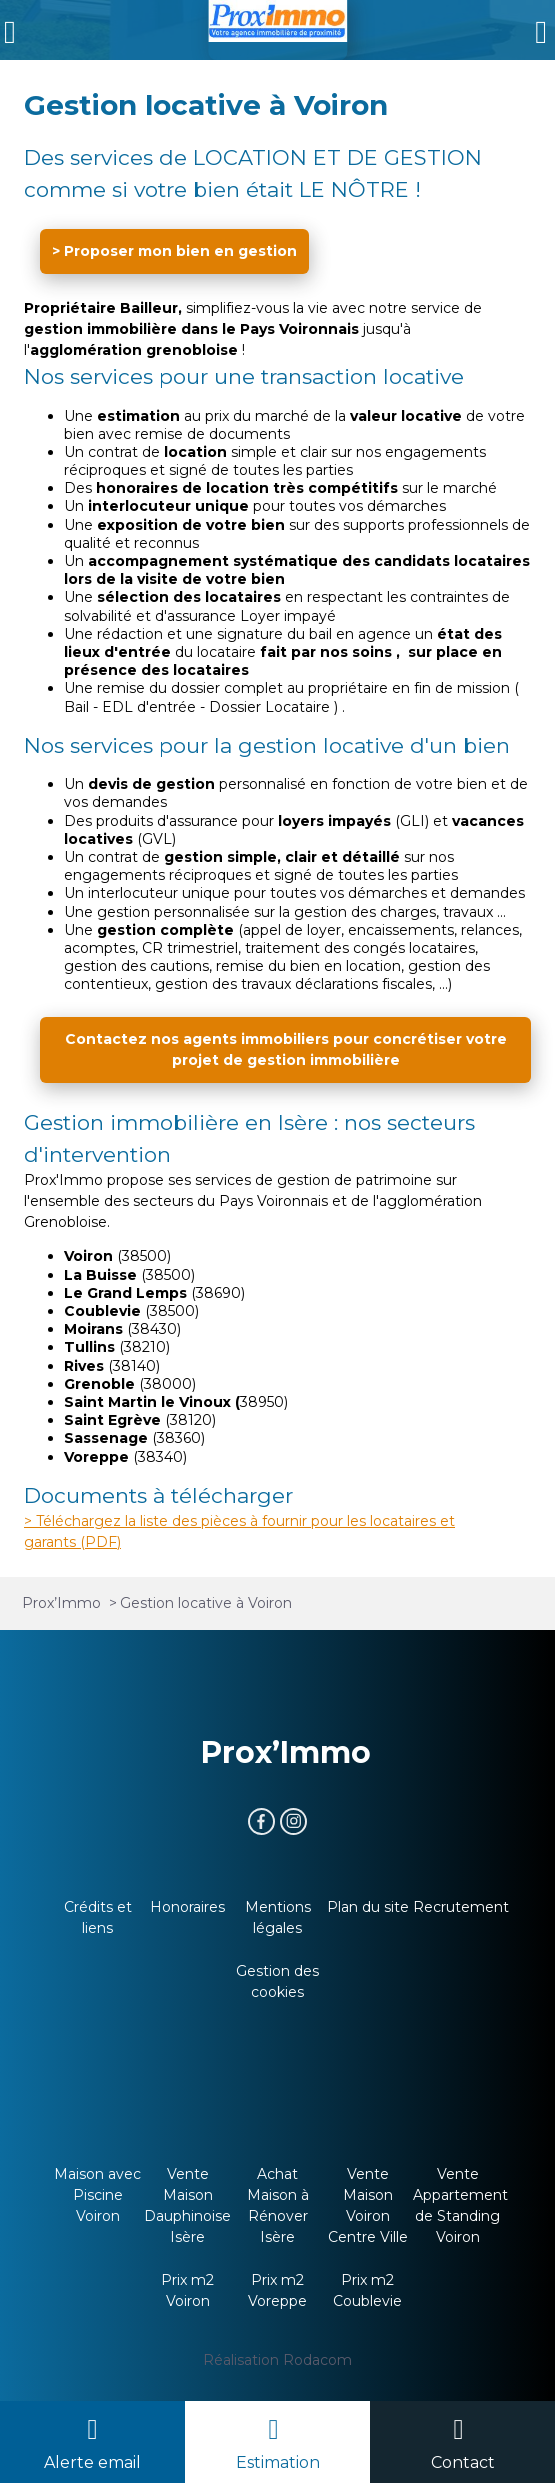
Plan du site (368, 1907)
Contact (463, 2462)
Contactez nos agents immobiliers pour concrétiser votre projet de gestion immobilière (286, 1049)
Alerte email (92, 2462)
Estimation (278, 2462)
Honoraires (187, 1907)
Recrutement (461, 1907)
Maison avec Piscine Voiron (97, 2195)
